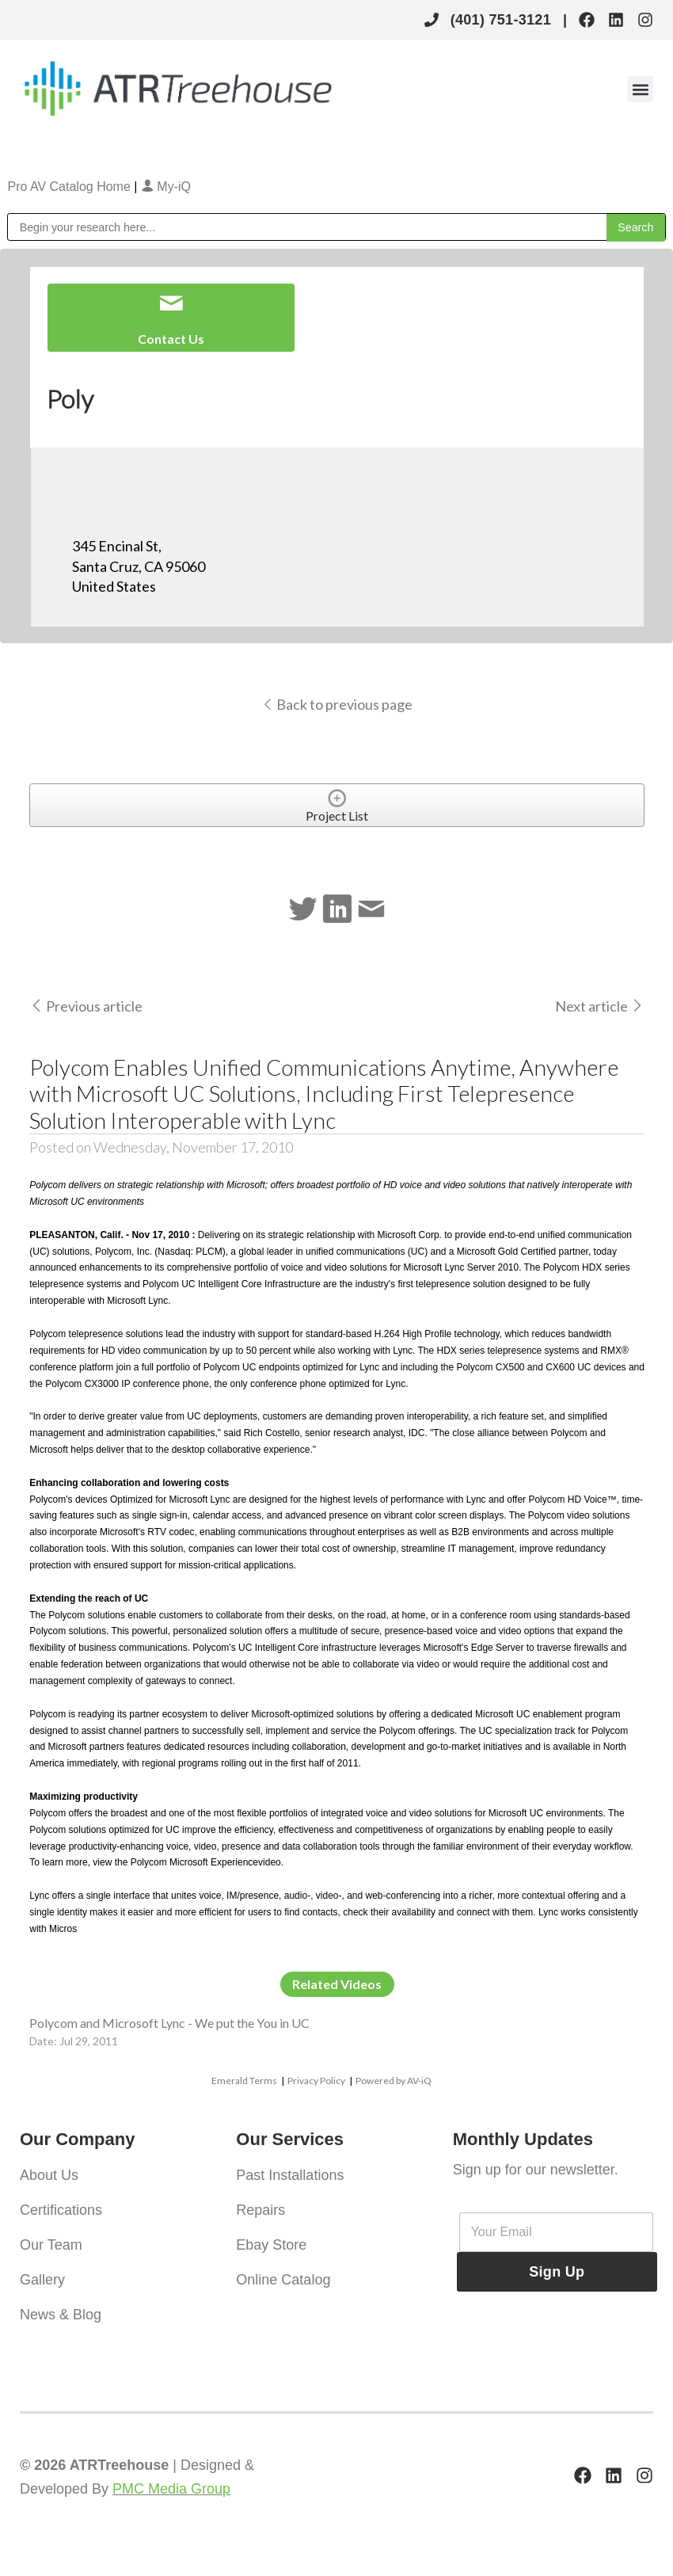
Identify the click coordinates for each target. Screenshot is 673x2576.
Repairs (260, 2210)
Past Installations (290, 2175)
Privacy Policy (316, 2080)
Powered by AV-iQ (394, 2080)
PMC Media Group (171, 2489)
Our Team (51, 2245)
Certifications (61, 2210)
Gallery (42, 2280)
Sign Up (556, 2272)
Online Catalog (283, 2280)
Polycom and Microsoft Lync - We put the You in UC (169, 2022)
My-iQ (166, 186)
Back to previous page (337, 704)
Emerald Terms (244, 2080)
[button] (640, 89)
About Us (49, 2175)
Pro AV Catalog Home (70, 186)
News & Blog (60, 2315)
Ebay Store (271, 2245)
